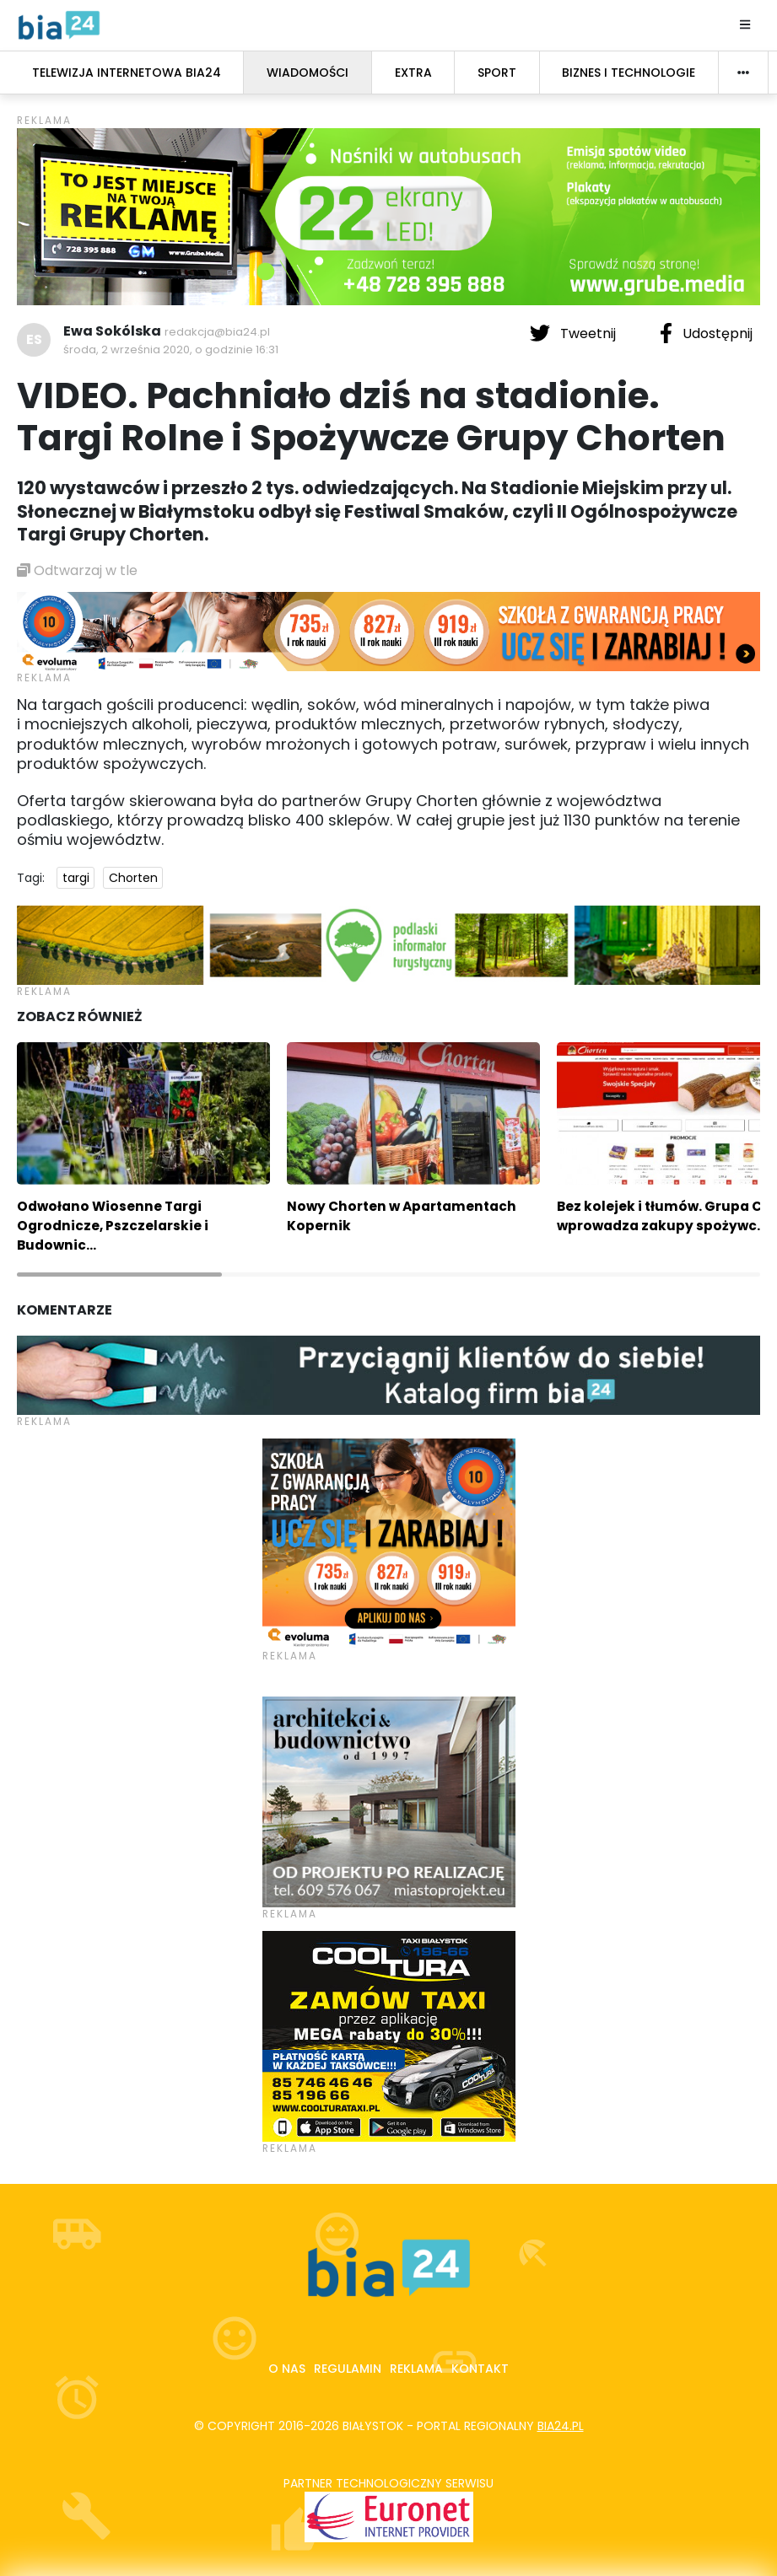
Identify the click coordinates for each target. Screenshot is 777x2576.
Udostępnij (706, 333)
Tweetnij (574, 333)
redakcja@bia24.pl (217, 332)
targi (75, 877)
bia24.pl (560, 2425)
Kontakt (480, 2368)
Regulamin (347, 2368)
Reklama (416, 2368)
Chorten (133, 877)
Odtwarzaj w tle (77, 570)
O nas (286, 2368)
